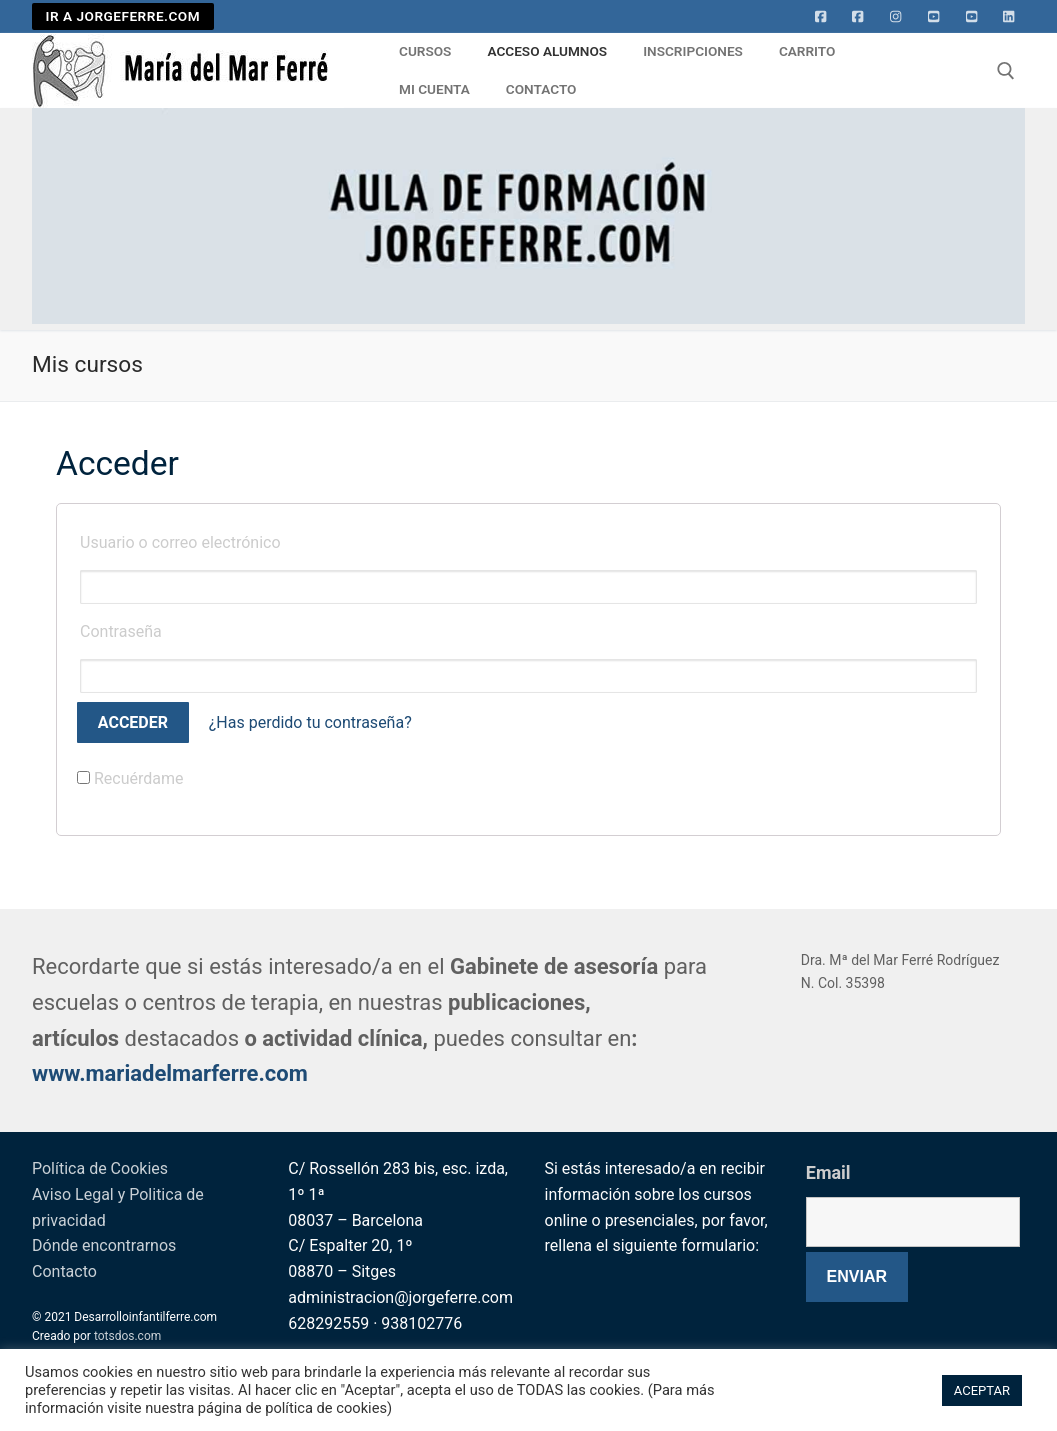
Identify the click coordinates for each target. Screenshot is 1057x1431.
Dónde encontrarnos (104, 1245)
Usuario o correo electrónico (180, 542)
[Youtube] (934, 17)
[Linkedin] (1009, 17)
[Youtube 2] (972, 17)
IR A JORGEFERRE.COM (123, 16)
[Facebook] (821, 17)
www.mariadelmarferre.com (170, 1073)
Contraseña (121, 631)
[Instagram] (896, 17)
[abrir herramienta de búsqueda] (1006, 71)
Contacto (64, 1271)
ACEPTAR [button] (982, 1390)
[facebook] (858, 17)
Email (828, 1172)
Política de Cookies (100, 1168)
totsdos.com (127, 1336)
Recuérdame (130, 778)
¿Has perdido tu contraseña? (310, 722)
